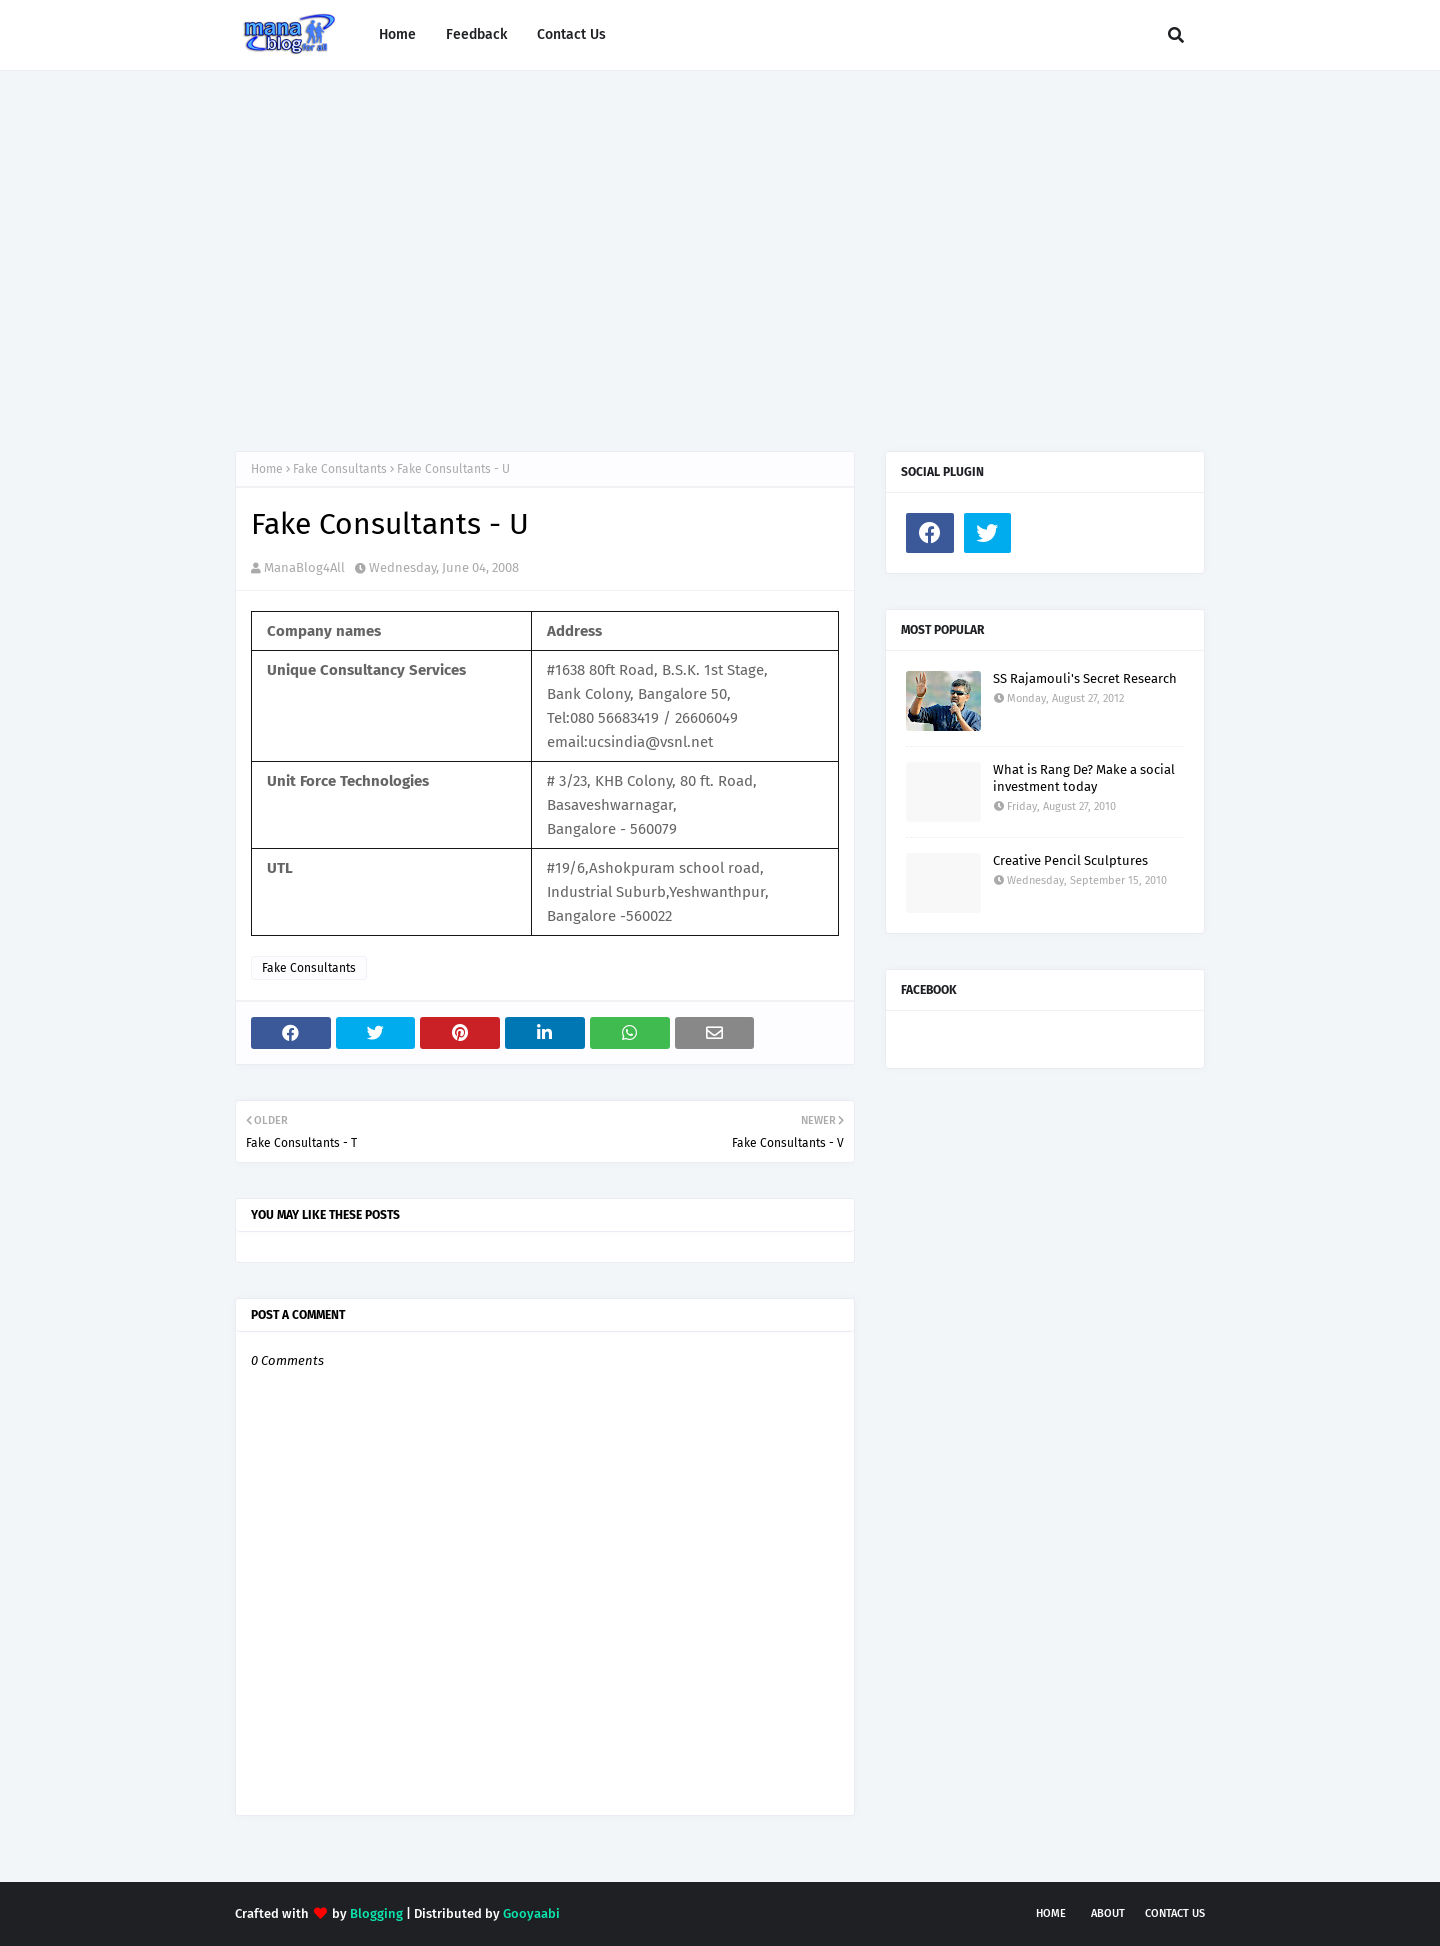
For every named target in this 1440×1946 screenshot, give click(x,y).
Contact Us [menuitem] (571, 34)
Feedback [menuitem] (476, 34)
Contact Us (1175, 1913)
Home (267, 469)
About (1108, 1913)
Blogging (376, 1913)
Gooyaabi (531, 1913)
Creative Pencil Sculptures (1070, 860)
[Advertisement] (720, 241)
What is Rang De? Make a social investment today (1084, 778)
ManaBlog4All (304, 567)
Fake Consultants (340, 469)
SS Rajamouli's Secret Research (1085, 678)
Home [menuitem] (397, 34)
